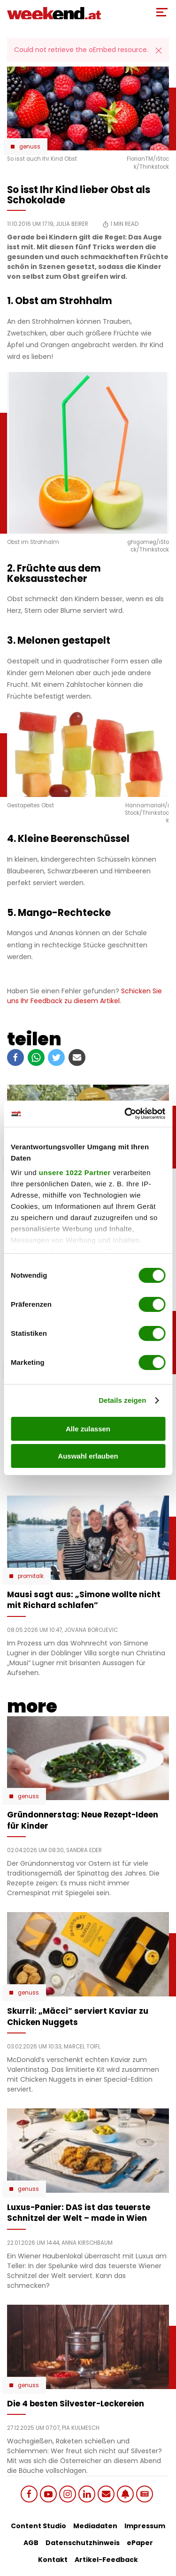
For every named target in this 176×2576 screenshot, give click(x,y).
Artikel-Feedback (106, 2559)
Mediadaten (95, 2526)
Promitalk (31, 1576)
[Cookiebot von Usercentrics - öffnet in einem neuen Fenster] (125, 1114)
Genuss (29, 146)
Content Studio (38, 2526)
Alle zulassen (88, 1429)
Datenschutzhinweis (83, 2542)
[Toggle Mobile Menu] (162, 12)
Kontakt (53, 2559)
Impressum (144, 2526)
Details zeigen (122, 1400)
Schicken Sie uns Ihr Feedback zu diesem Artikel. (84, 995)
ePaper (140, 2542)
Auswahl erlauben (88, 1456)
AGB (30, 2542)
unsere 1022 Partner (75, 1172)
